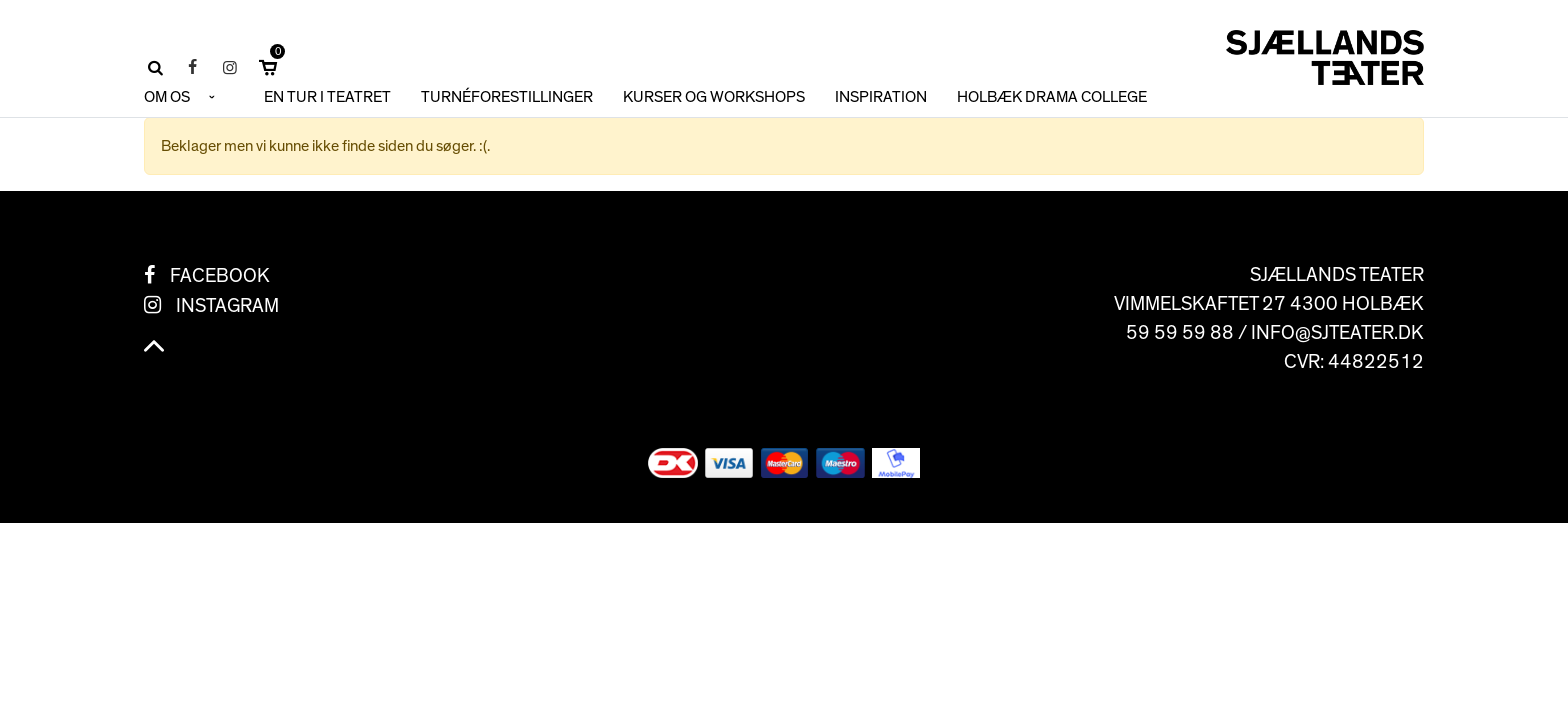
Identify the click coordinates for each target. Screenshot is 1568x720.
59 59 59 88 (1180, 333)
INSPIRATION (881, 97)
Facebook (220, 276)
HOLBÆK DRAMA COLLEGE (1052, 97)
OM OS (167, 97)
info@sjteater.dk (1337, 333)
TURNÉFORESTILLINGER (507, 97)
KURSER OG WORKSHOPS (714, 97)
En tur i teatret (327, 97)
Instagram (227, 306)
